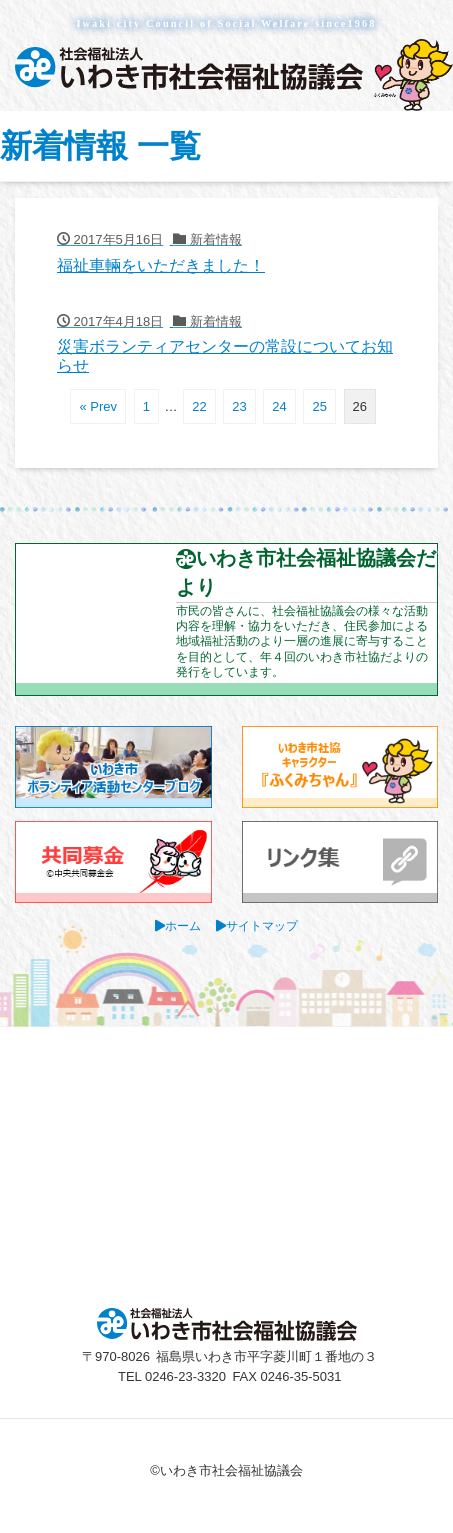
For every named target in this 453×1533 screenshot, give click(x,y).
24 (279, 406)
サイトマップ (262, 925)
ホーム (183, 925)
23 (239, 406)
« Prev (98, 406)
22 (199, 406)
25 (319, 406)
